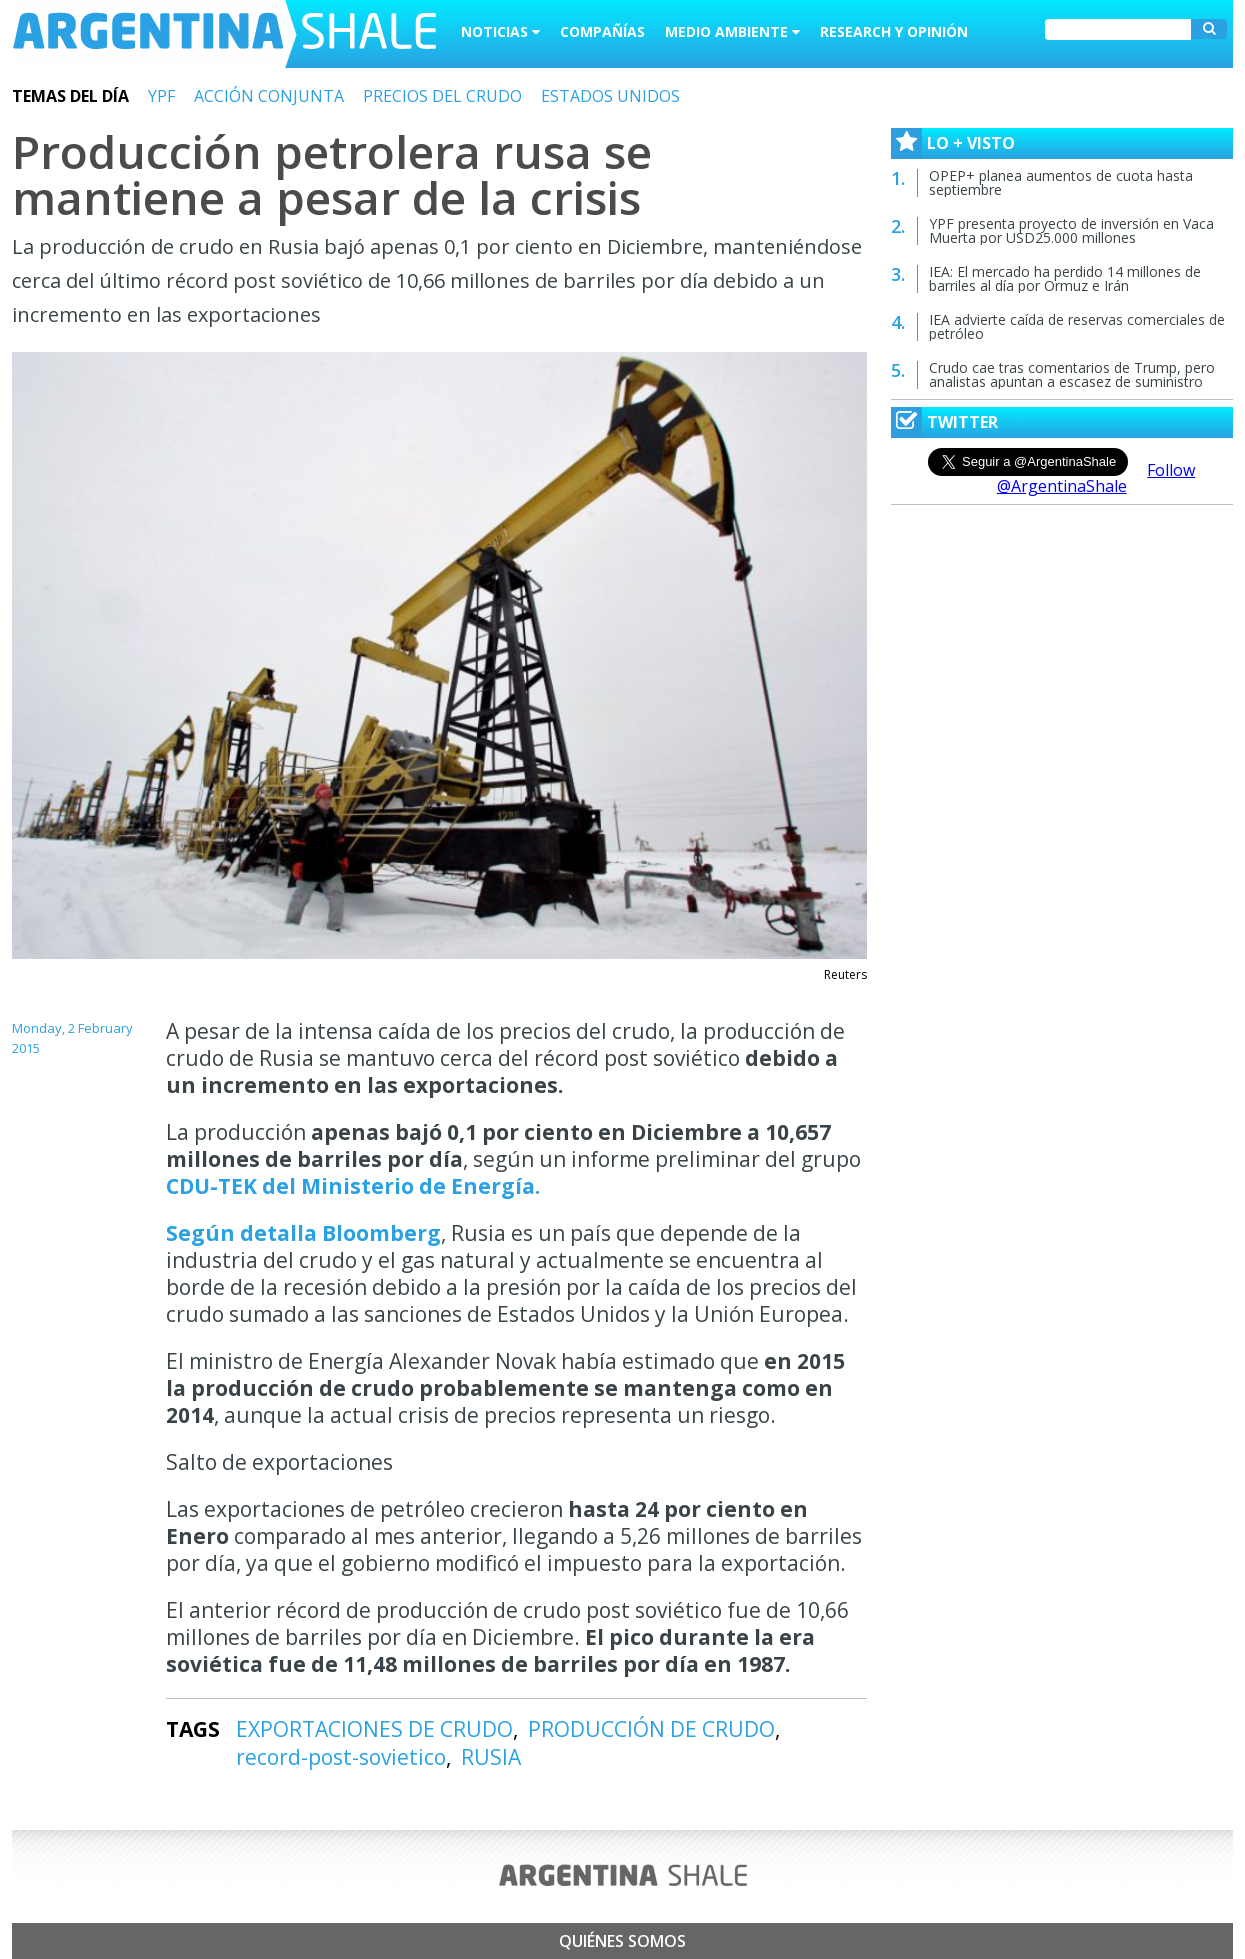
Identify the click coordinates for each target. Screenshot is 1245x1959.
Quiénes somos (622, 1941)
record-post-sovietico (341, 1757)
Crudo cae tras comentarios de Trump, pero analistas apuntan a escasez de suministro (1072, 374)
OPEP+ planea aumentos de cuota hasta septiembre (1061, 182)
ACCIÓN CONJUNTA (269, 96)
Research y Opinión (894, 31)
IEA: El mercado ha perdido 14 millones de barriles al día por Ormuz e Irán (1065, 278)
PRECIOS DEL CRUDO (442, 96)
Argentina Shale (224, 34)
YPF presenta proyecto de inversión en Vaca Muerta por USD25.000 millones (1071, 230)
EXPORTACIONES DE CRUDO (374, 1729)
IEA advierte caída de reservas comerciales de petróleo (1077, 326)
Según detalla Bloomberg (303, 1233)
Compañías (602, 31)
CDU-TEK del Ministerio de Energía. (353, 1186)
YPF (161, 96)
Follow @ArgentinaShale (1096, 478)
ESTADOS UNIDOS (610, 96)
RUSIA (491, 1757)
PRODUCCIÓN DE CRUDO (651, 1729)
